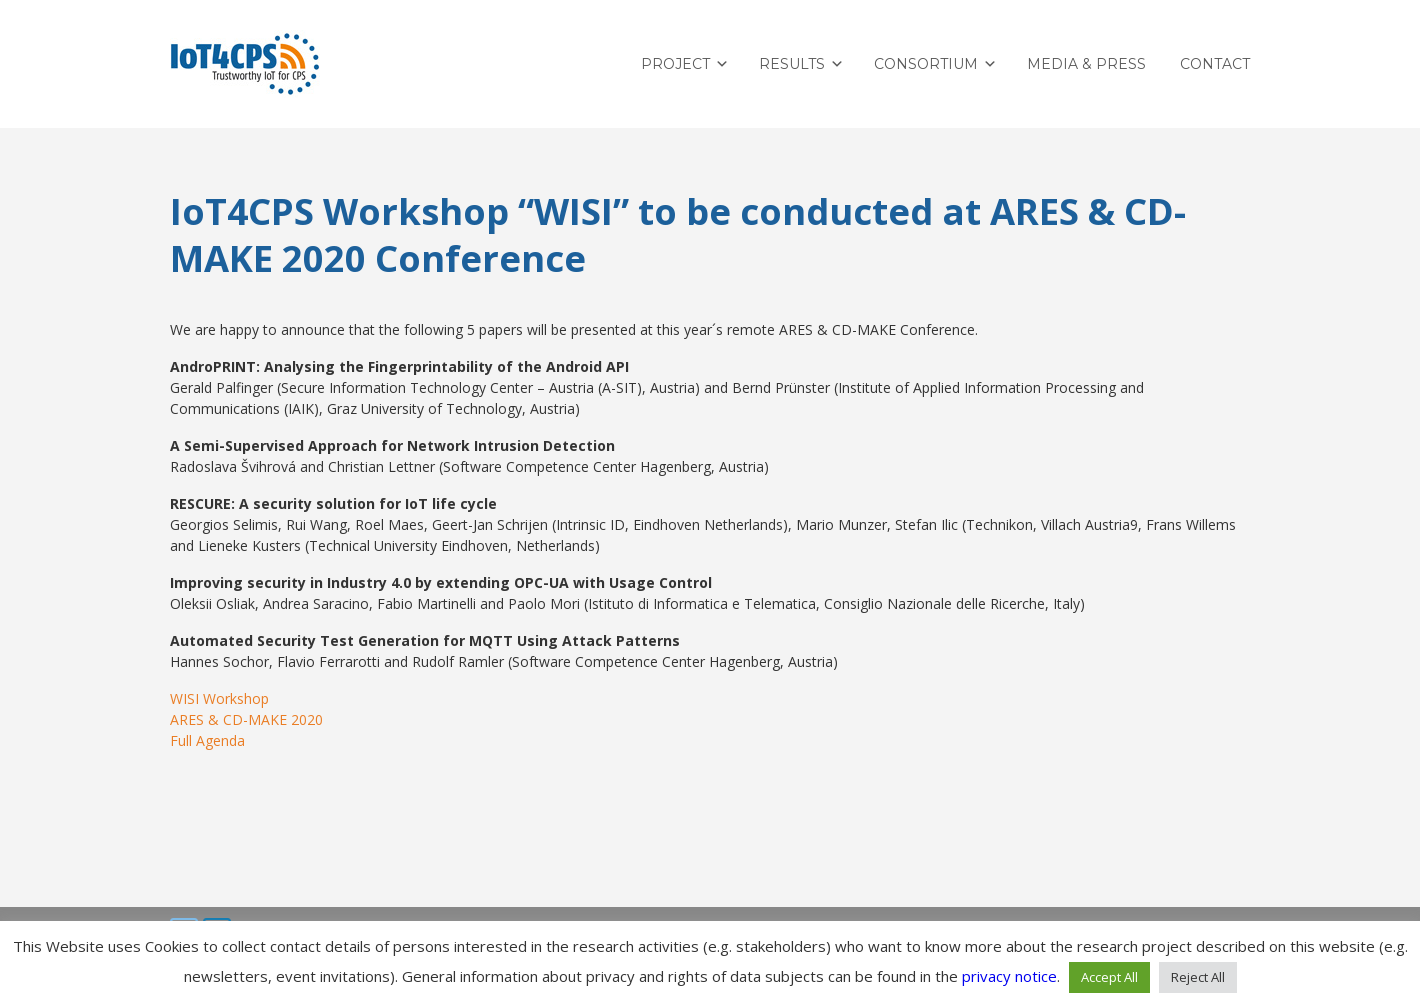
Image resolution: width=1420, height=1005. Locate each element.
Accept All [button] (1109, 977)
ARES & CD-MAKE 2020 (246, 719)
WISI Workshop (219, 698)
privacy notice (1009, 976)
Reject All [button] (1198, 977)
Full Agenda (207, 740)
